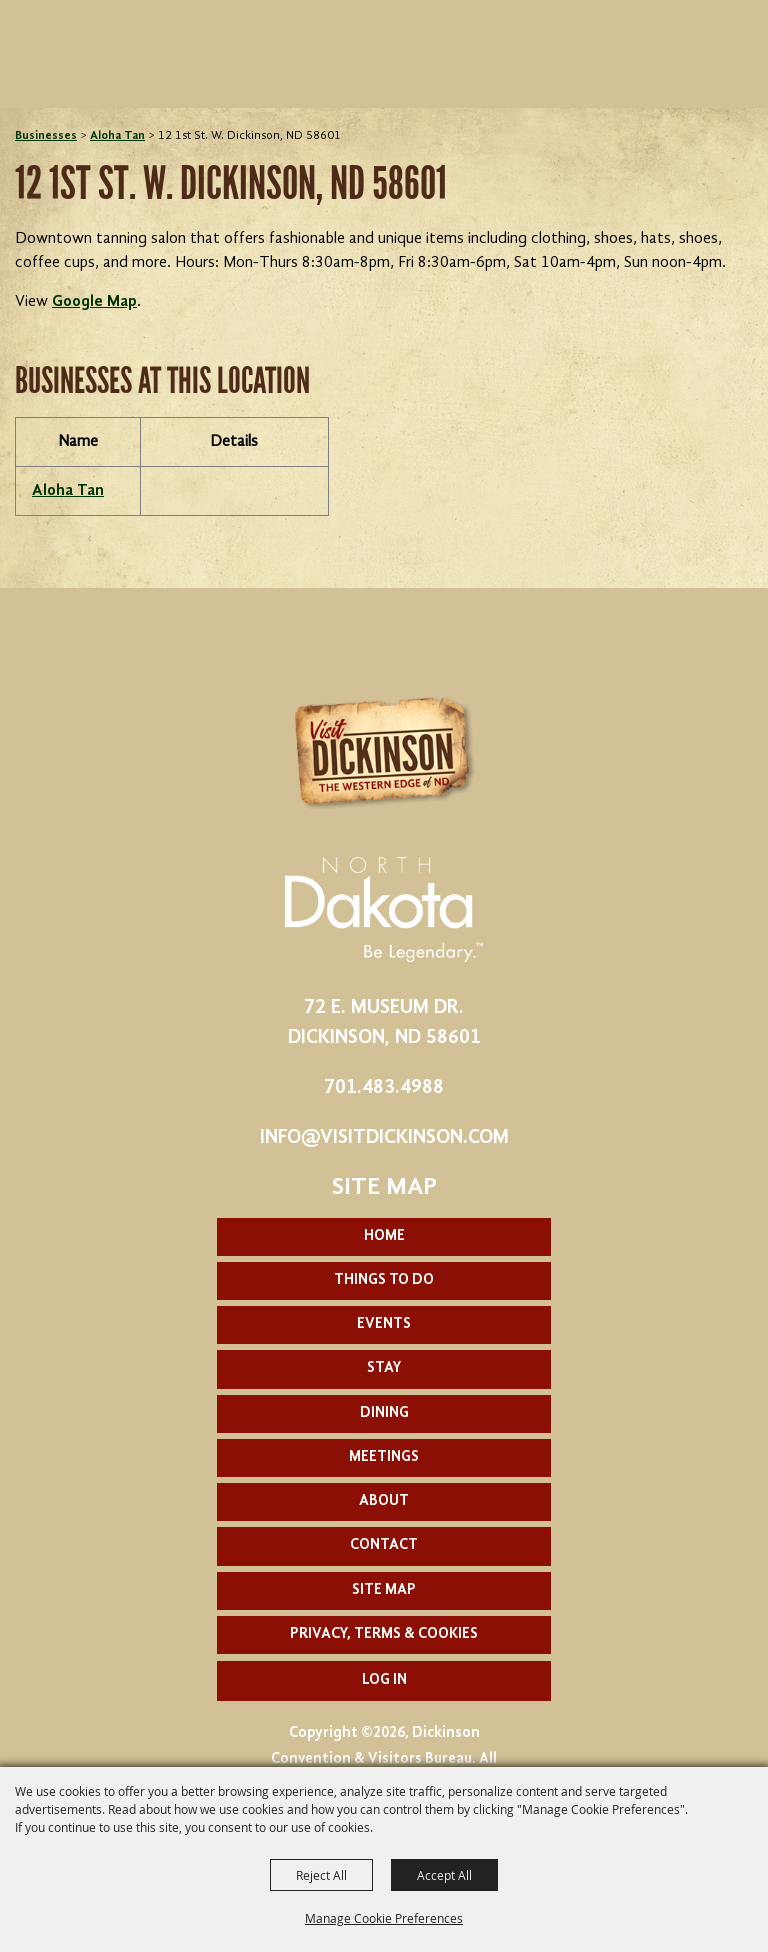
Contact (384, 1545)
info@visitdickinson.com (384, 1138)
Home (384, 1236)
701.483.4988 (384, 1088)
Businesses (46, 136)
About (384, 1501)
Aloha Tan (117, 136)
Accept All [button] (444, 1875)
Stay (384, 1368)
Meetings (384, 1457)
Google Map (94, 302)
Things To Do (384, 1280)
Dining (384, 1413)
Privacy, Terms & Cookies (384, 1634)
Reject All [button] (321, 1875)
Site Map (384, 1590)
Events (384, 1324)
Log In (384, 1680)
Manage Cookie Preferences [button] (384, 1918)
